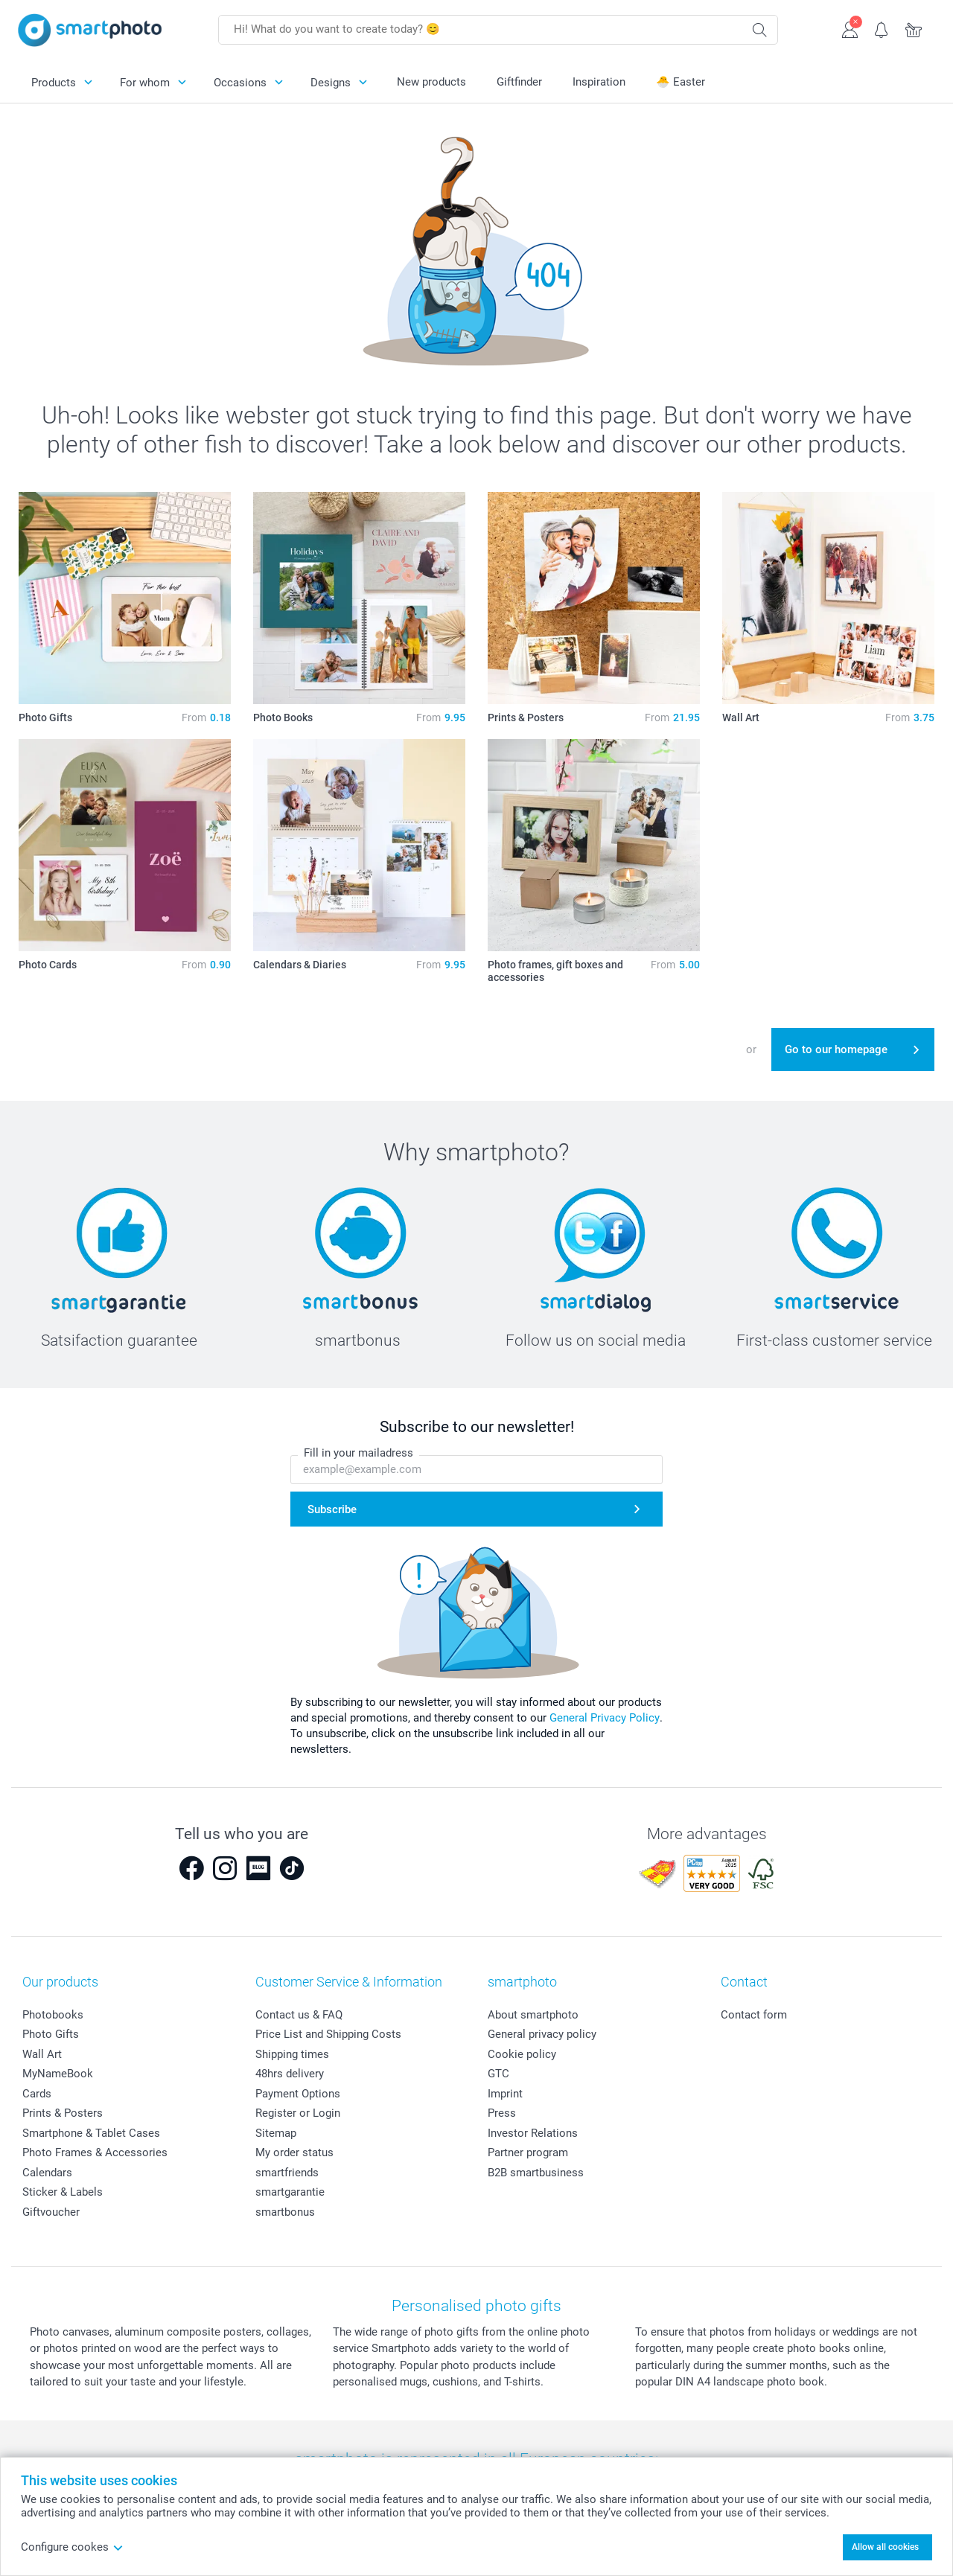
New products (431, 82)
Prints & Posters (62, 2113)
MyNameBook (57, 2073)
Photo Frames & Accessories (95, 2152)
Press (502, 2113)
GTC (498, 2073)
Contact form (754, 2015)
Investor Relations (533, 2133)
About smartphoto (533, 2015)
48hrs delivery (289, 2073)
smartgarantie (290, 2192)
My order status (294, 2152)
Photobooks (52, 2015)
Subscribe (332, 1509)
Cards (36, 2093)
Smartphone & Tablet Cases (91, 2133)
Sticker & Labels (62, 2192)
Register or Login (297, 2113)
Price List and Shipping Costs (328, 2034)
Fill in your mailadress (358, 1453)
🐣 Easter (680, 82)
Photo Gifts (50, 2034)
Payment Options (297, 2093)
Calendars (47, 2172)
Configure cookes (72, 2547)
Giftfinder (519, 82)
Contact (744, 1981)
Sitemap (275, 2133)
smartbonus (285, 2212)
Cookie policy (522, 2054)
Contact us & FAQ (298, 2015)
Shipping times (292, 2054)
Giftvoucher (51, 2212)
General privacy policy (542, 2034)
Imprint (505, 2093)
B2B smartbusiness (536, 2172)
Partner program (528, 2152)
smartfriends (287, 2172)
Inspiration (599, 82)
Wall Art (42, 2054)
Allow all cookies (885, 2547)
